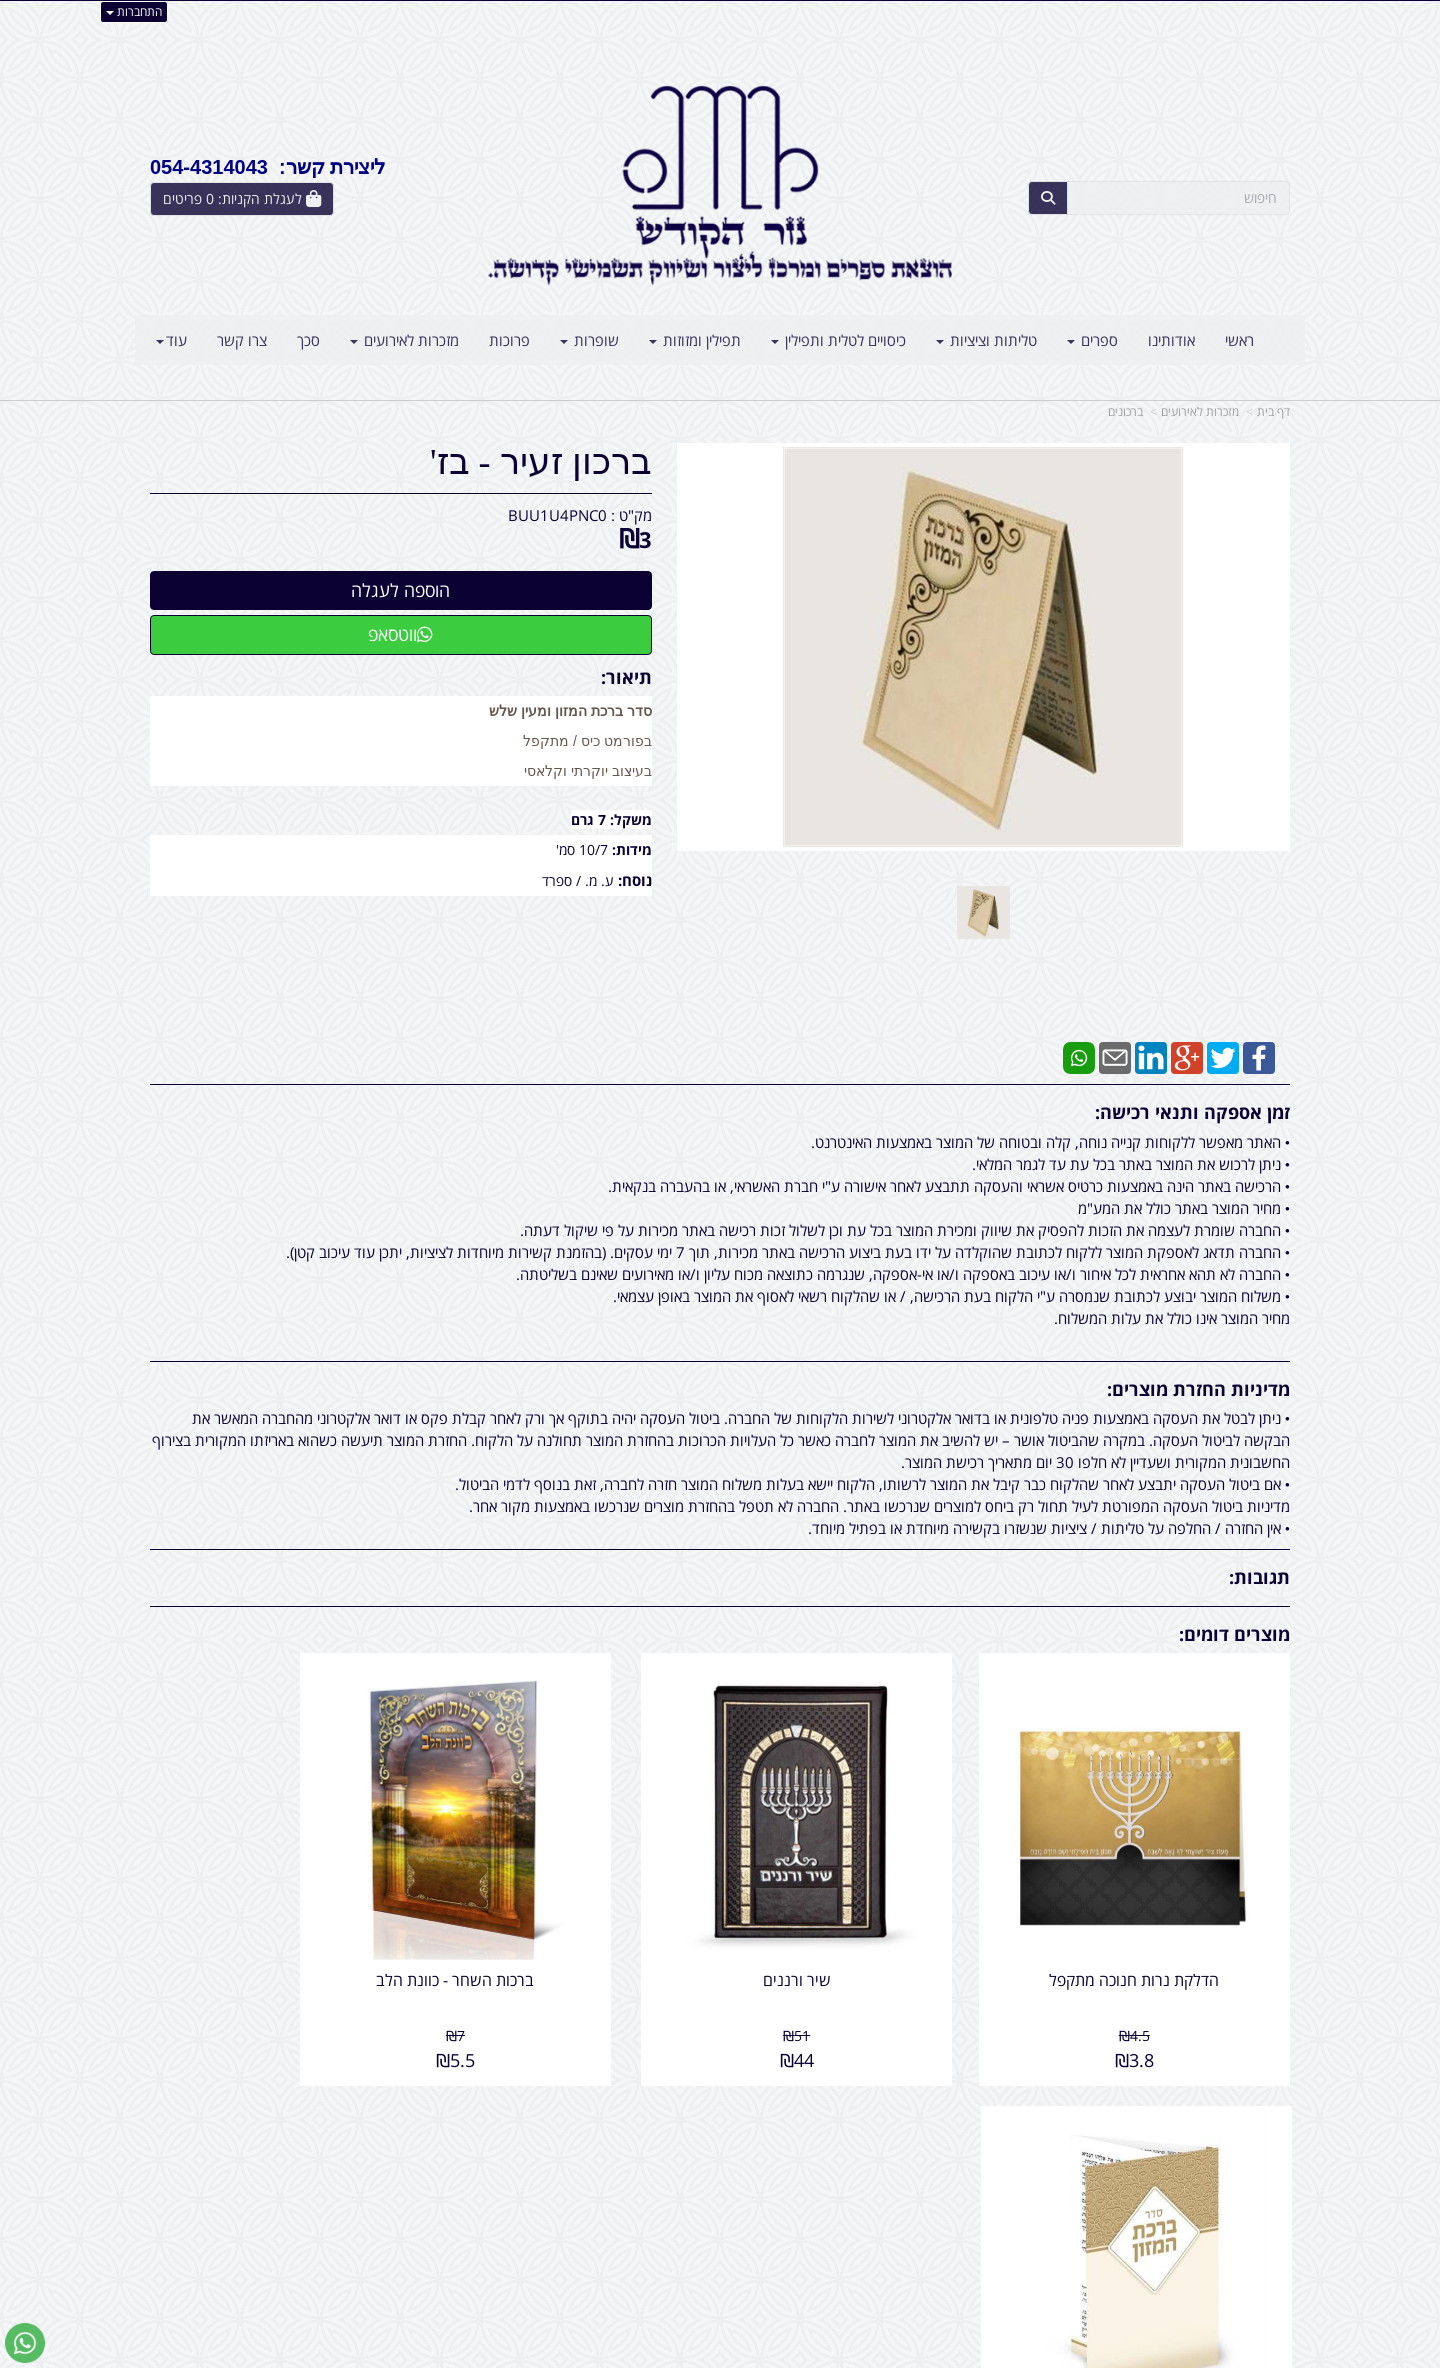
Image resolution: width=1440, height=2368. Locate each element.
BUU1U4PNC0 (557, 515)
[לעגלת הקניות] (242, 199)
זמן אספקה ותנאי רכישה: (1192, 1112)
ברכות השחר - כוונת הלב (574, 1931)
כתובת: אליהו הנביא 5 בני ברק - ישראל (884, 2160)
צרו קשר (964, 2108)
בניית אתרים (640, 2354)
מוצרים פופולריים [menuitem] (1240, 2138)
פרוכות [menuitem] (509, 340)
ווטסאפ (400, 634)
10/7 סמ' (584, 849)
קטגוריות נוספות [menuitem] (1241, 2245)
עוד (171, 340)
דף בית (1273, 411)
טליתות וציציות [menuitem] (986, 340)
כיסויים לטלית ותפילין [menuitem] (838, 340)
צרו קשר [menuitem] (242, 340)
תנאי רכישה (964, 2203)
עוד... (392, 2108)
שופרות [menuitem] (589, 340)
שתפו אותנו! (668, 2160)
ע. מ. (599, 880)
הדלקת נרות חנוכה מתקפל (1159, 1931)
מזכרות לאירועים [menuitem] (404, 340)
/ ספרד (561, 880)
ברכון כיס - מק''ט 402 (281, 1931)
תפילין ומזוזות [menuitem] (695, 340)
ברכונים (1125, 411)
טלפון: (980, 2181)
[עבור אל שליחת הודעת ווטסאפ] (25, 2343)
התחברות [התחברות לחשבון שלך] (134, 11)
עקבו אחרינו (656, 2108)
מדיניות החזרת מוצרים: (1198, 1389)
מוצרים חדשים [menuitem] (1248, 2160)
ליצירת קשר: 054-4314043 (267, 167)
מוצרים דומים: (1234, 1634)
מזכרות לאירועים (1200, 411)
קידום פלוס (691, 2354)
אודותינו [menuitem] (1171, 340)
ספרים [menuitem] (1092, 340)
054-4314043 (910, 2181)
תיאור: (626, 677)
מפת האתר (1246, 2108)
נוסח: (635, 880)
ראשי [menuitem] (1239, 340)
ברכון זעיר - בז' (540, 462)
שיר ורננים (866, 1931)
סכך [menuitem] (308, 340)
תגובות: (1259, 1577)
